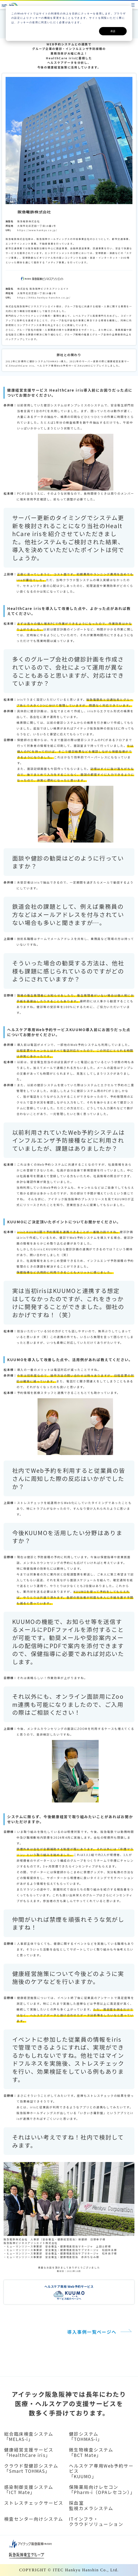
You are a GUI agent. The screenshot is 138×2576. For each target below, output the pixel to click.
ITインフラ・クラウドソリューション (96, 2521)
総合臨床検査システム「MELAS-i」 (28, 2436)
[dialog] (69, 23)
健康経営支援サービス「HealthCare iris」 (29, 2452)
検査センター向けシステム (33, 2518)
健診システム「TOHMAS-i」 (85, 2436)
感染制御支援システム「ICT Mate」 (28, 2489)
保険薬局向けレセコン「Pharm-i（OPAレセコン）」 (102, 2489)
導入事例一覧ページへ (92, 2332)
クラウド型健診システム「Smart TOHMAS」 (31, 2468)
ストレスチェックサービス (33, 2502)
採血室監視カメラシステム (91, 2505)
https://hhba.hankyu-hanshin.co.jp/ (43, 297)
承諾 (112, 31)
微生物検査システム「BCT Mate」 (91, 2452)
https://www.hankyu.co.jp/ (37, 230)
